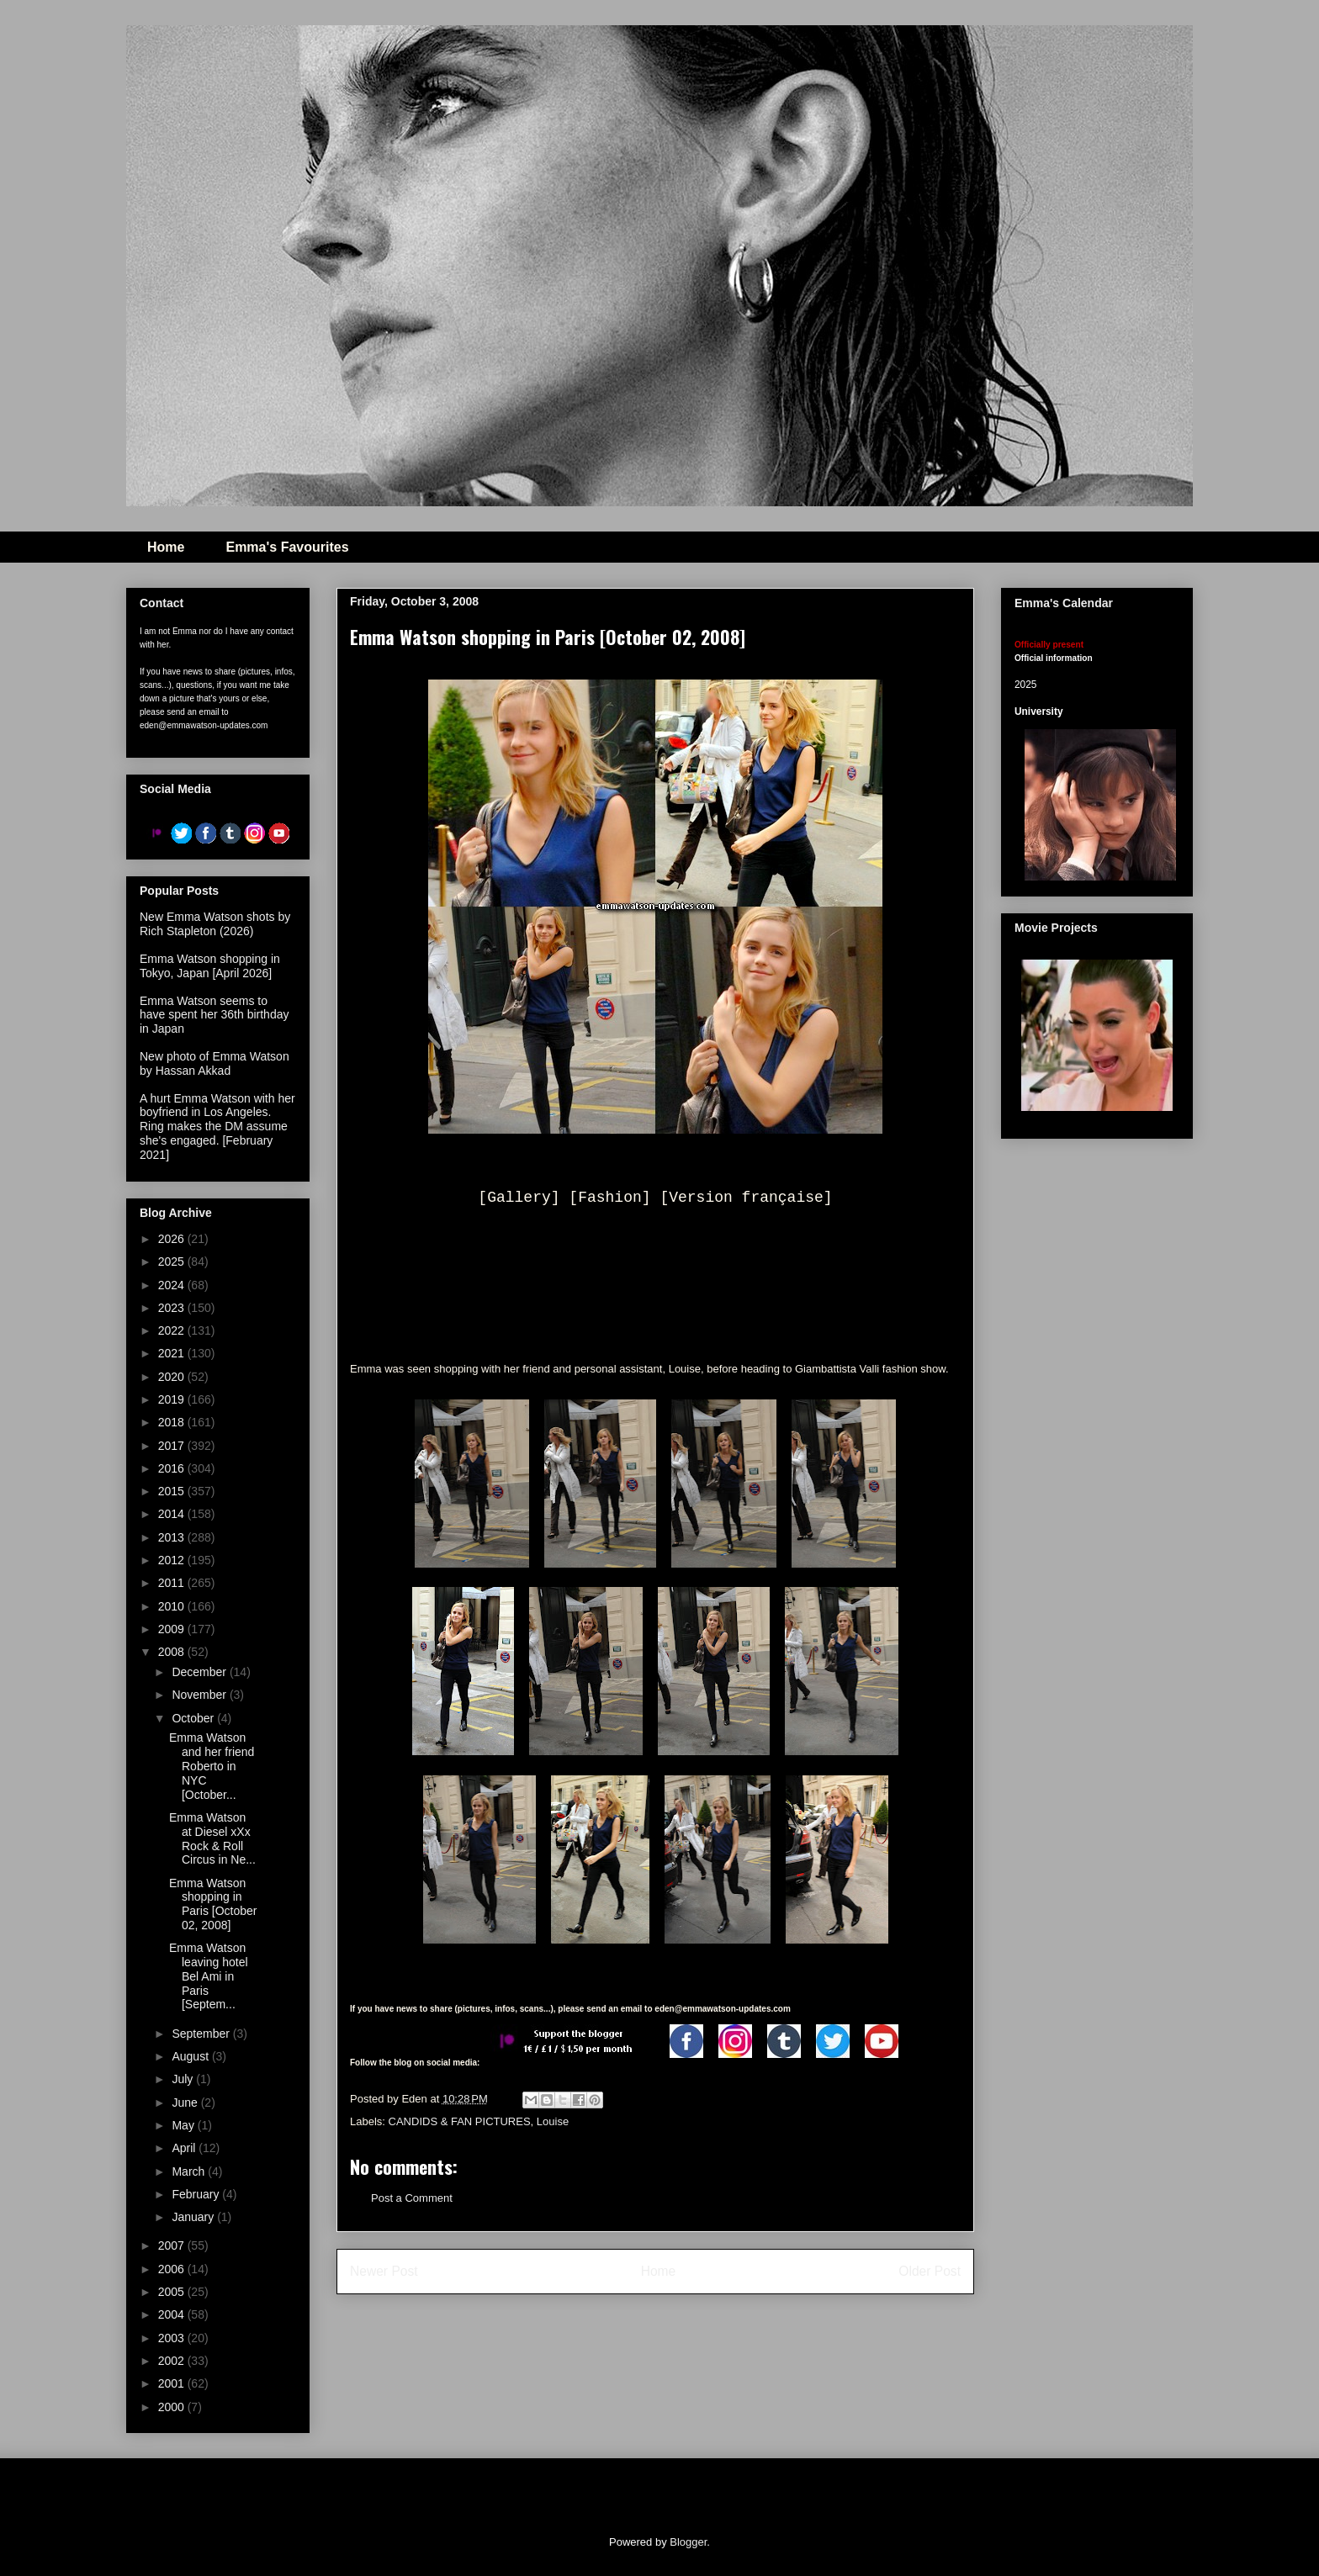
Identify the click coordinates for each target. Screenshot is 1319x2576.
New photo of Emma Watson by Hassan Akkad (214, 1063)
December (200, 1672)
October (194, 1718)
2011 (173, 1583)
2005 (173, 2291)
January (194, 2217)
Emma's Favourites (286, 547)
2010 (173, 1606)
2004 (173, 2314)
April (185, 2148)
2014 (173, 1514)
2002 (173, 2360)
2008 (173, 1651)
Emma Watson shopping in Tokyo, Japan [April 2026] (210, 966)
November (200, 1694)
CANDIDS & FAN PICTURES (460, 2121)
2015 (173, 1491)
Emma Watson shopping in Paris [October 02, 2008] (213, 1904)
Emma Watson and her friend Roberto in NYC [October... (211, 1766)
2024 (173, 1285)
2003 (173, 2338)
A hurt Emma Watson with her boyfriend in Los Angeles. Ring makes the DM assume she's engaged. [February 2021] (217, 1126)
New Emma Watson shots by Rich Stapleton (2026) (215, 924)
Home (165, 547)
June (186, 2102)
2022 (173, 1330)
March (190, 2171)
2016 (173, 1468)
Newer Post (384, 2271)
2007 (173, 2245)
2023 (173, 1307)
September (202, 2033)
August (191, 2056)
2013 (173, 1537)
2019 (173, 1399)
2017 (173, 1445)
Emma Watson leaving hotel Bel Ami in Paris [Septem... (208, 1976)
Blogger (688, 2542)
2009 (173, 1629)
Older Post (929, 2271)
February (197, 2194)
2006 (173, 2269)
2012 (173, 1560)
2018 (173, 1422)
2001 (173, 2383)
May (184, 2125)
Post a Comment (412, 2198)
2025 (173, 1261)
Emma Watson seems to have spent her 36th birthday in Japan (214, 1015)
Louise (553, 2121)
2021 (173, 1353)
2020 (173, 1376)
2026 (173, 1239)
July (184, 2079)
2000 (173, 2407)
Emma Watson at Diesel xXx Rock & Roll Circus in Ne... (212, 1838)
